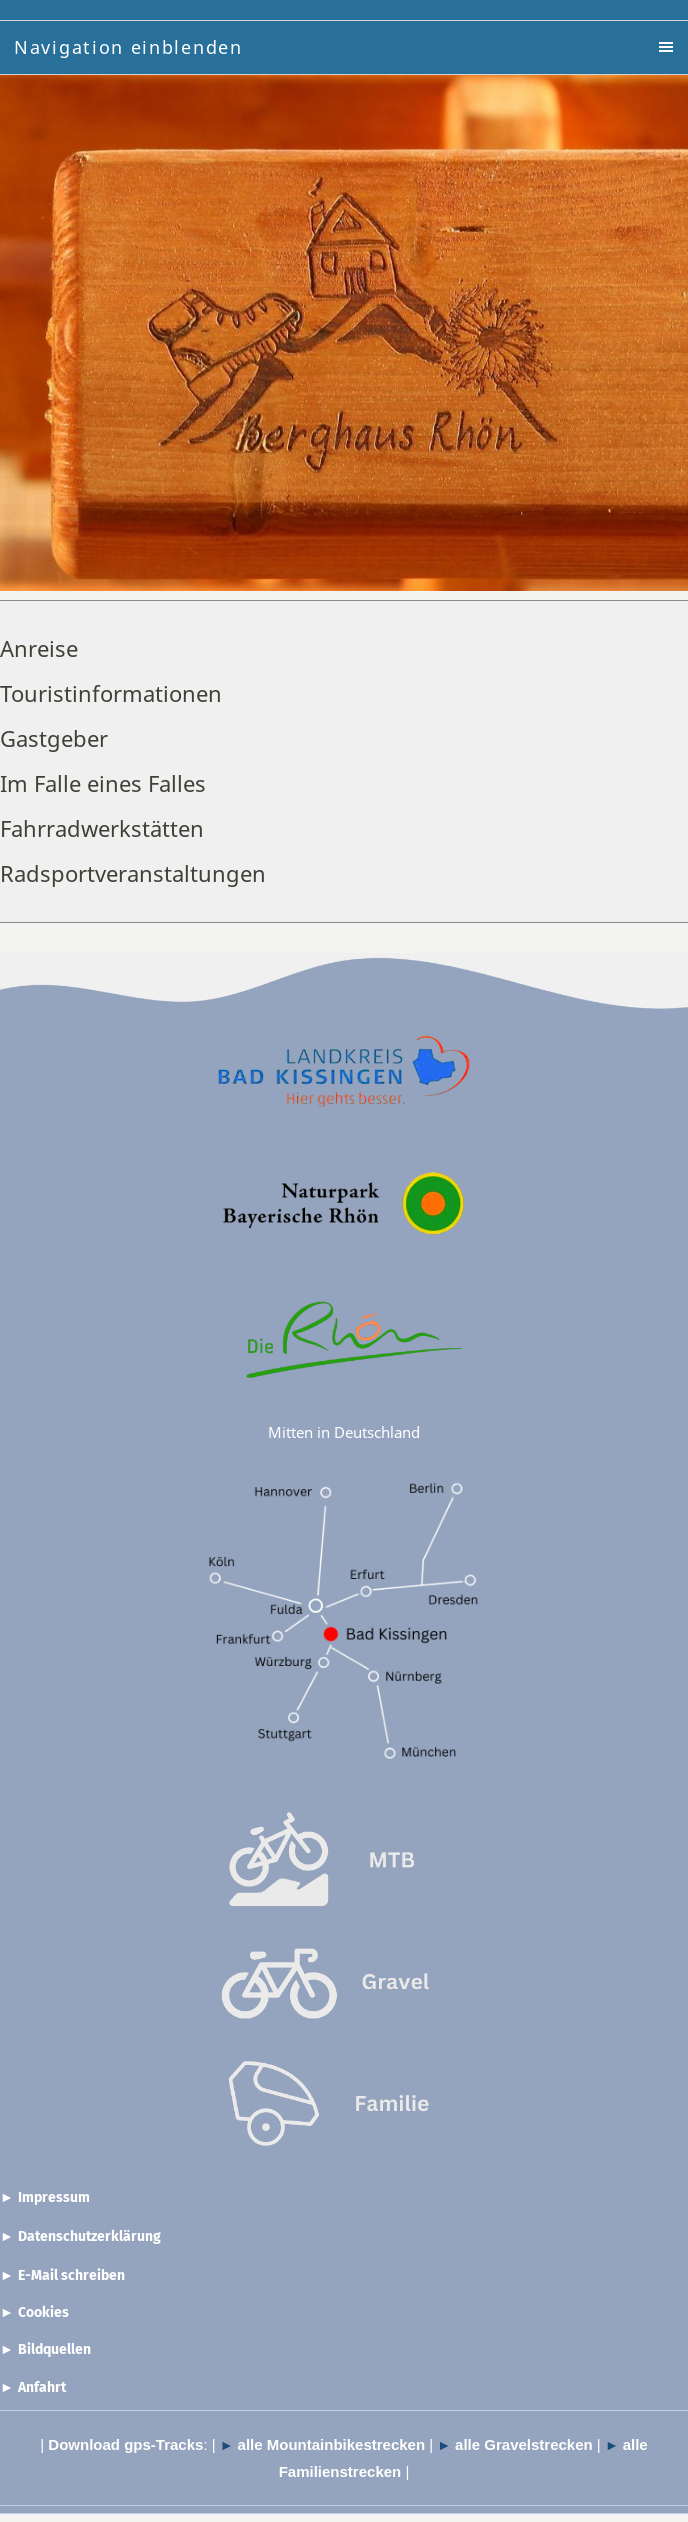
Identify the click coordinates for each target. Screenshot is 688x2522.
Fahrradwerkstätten (102, 828)
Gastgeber (54, 738)
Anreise (39, 648)
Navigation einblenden (128, 47)
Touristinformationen (111, 693)
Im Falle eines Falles (103, 783)
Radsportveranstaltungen (133, 873)
